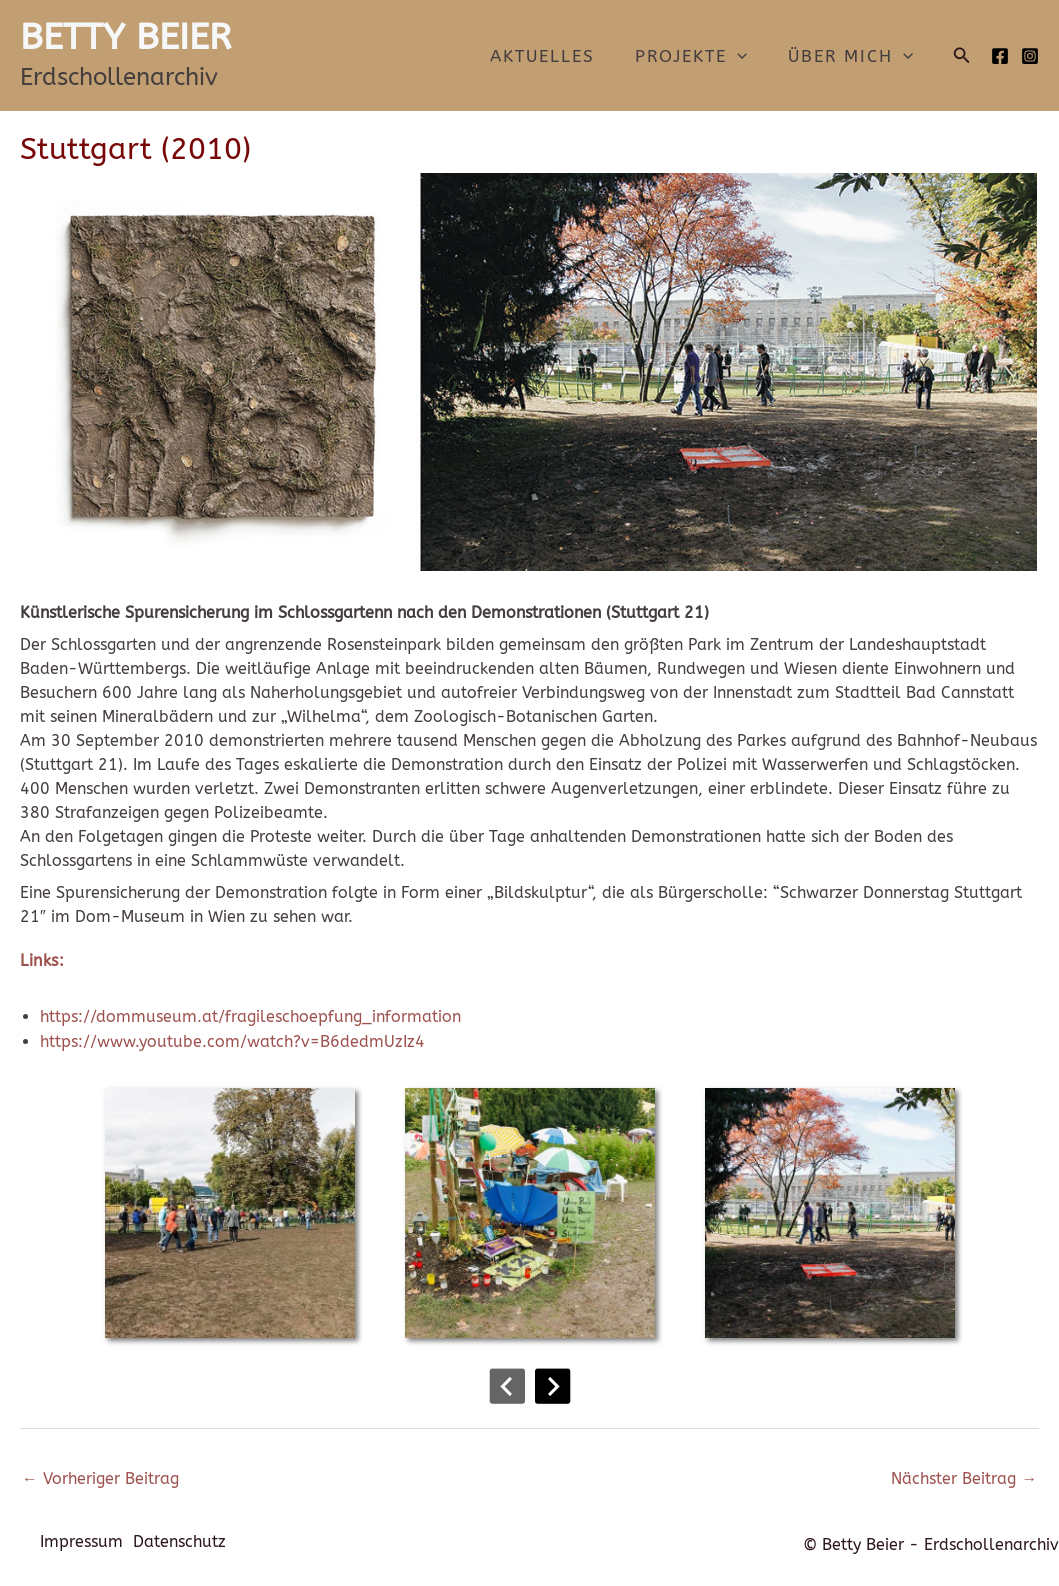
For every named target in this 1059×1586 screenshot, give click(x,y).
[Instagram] (1030, 56)
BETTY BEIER (125, 37)
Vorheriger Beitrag (100, 1478)
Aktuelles (557, 56)
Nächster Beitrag (964, 1478)
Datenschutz (184, 1543)
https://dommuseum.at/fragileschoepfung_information (250, 1016)
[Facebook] (1000, 56)
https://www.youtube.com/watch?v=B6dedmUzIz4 (232, 1040)
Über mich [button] (853, 56)
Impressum (81, 1543)
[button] (746, 56)
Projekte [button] (700, 56)
